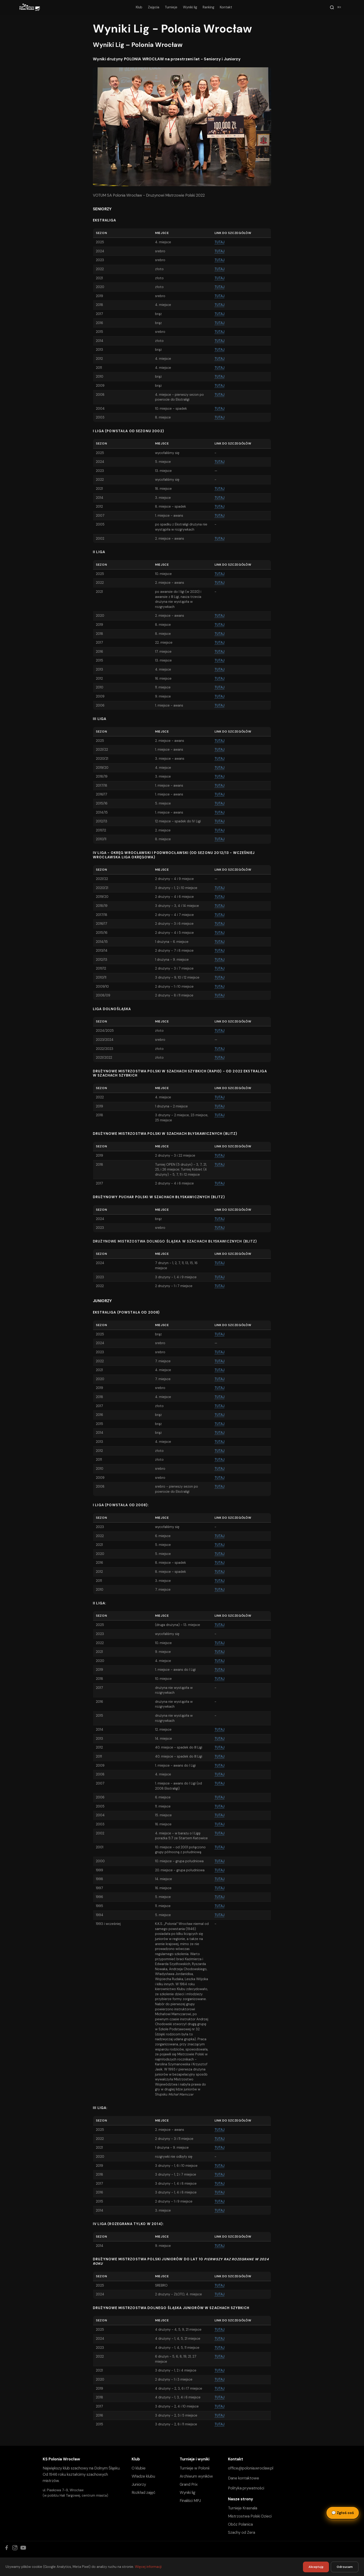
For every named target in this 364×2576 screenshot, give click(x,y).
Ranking (208, 7)
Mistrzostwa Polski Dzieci (250, 2516)
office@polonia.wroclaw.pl (250, 2468)
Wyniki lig (190, 7)
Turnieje (171, 7)
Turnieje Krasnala (242, 2508)
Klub (139, 7)
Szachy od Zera (241, 2532)
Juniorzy (139, 2484)
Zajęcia (153, 7)
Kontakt (226, 7)
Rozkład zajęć (143, 2492)
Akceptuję (313, 2566)
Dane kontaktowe (243, 2478)
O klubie (139, 2468)
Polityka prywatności (246, 2488)
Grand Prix (189, 2484)
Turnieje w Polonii (194, 2468)
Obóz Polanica (240, 2524)
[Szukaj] (336, 7)
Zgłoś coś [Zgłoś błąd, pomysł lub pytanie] (343, 2546)
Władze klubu (143, 2476)
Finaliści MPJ (190, 2500)
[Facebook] (6, 2547)
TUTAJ (219, 242)
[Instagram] (15, 2547)
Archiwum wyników (196, 2476)
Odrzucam (344, 2566)
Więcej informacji (148, 2566)
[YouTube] (23, 2547)
